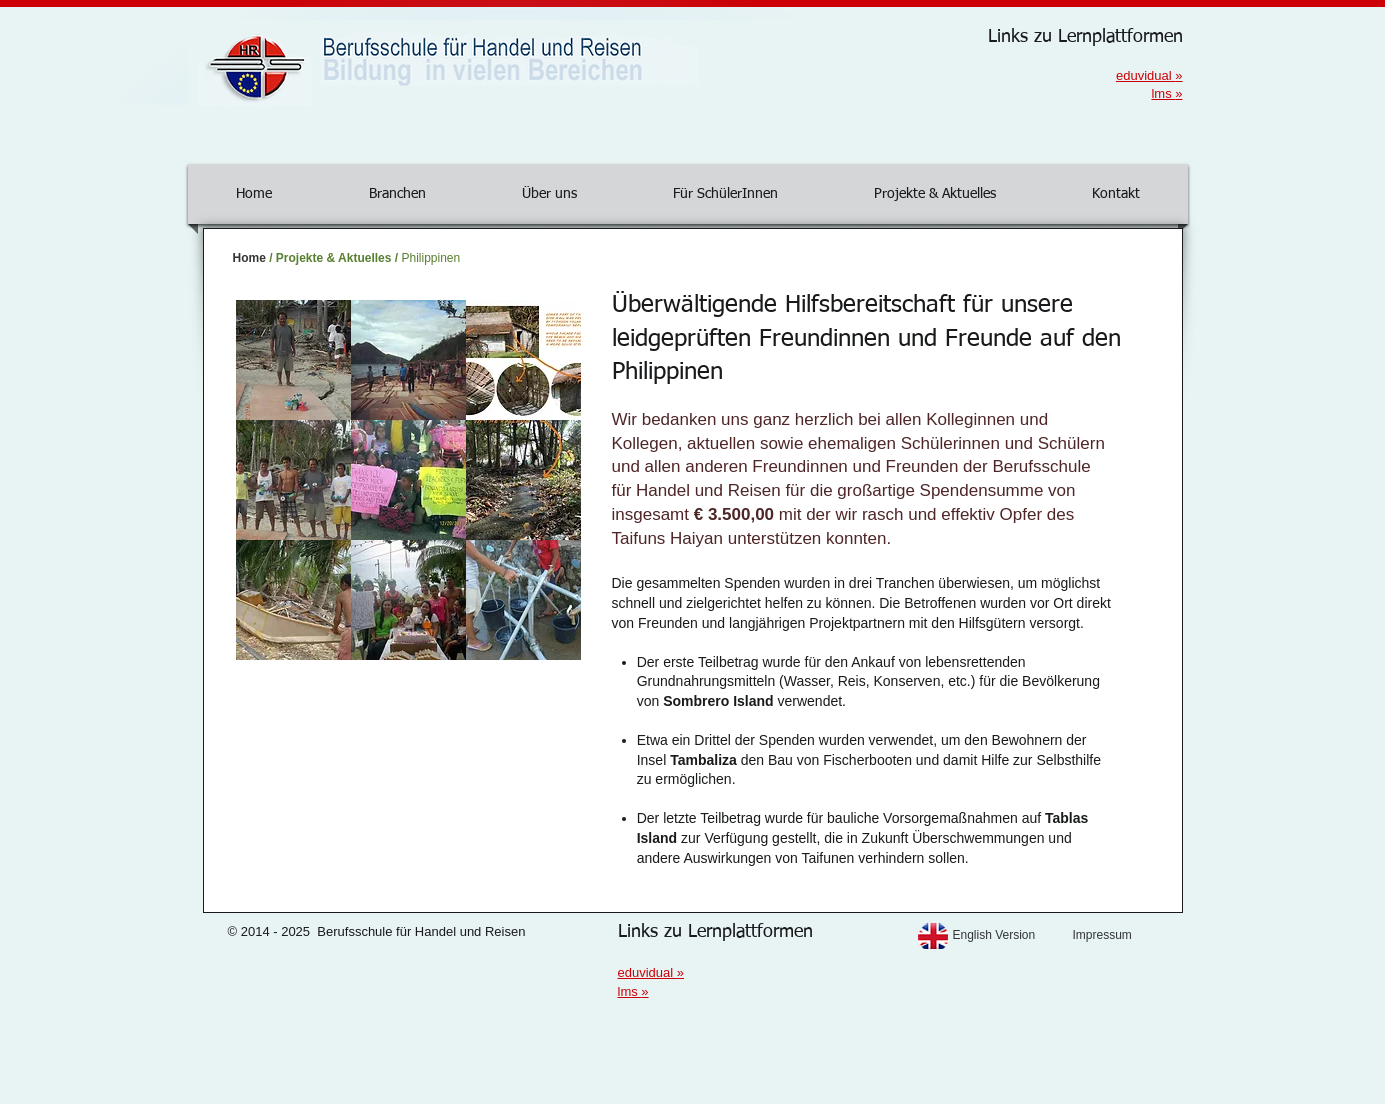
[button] (293, 360)
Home (249, 258)
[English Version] (1007, 935)
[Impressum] (1127, 935)
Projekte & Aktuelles (334, 258)
